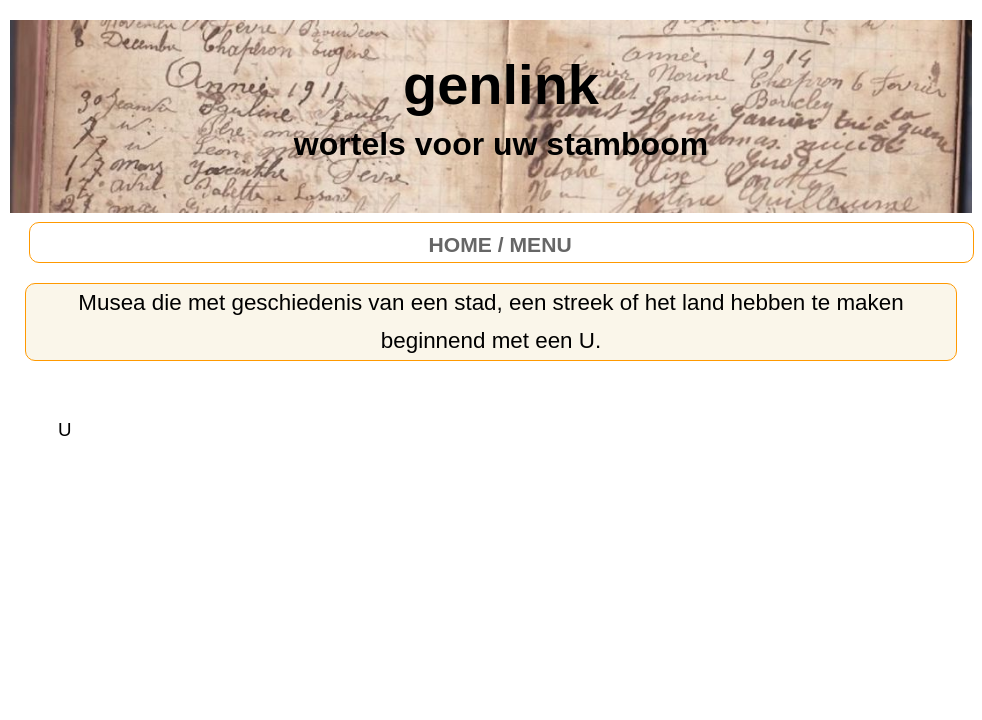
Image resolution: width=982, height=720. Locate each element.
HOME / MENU (500, 244)
